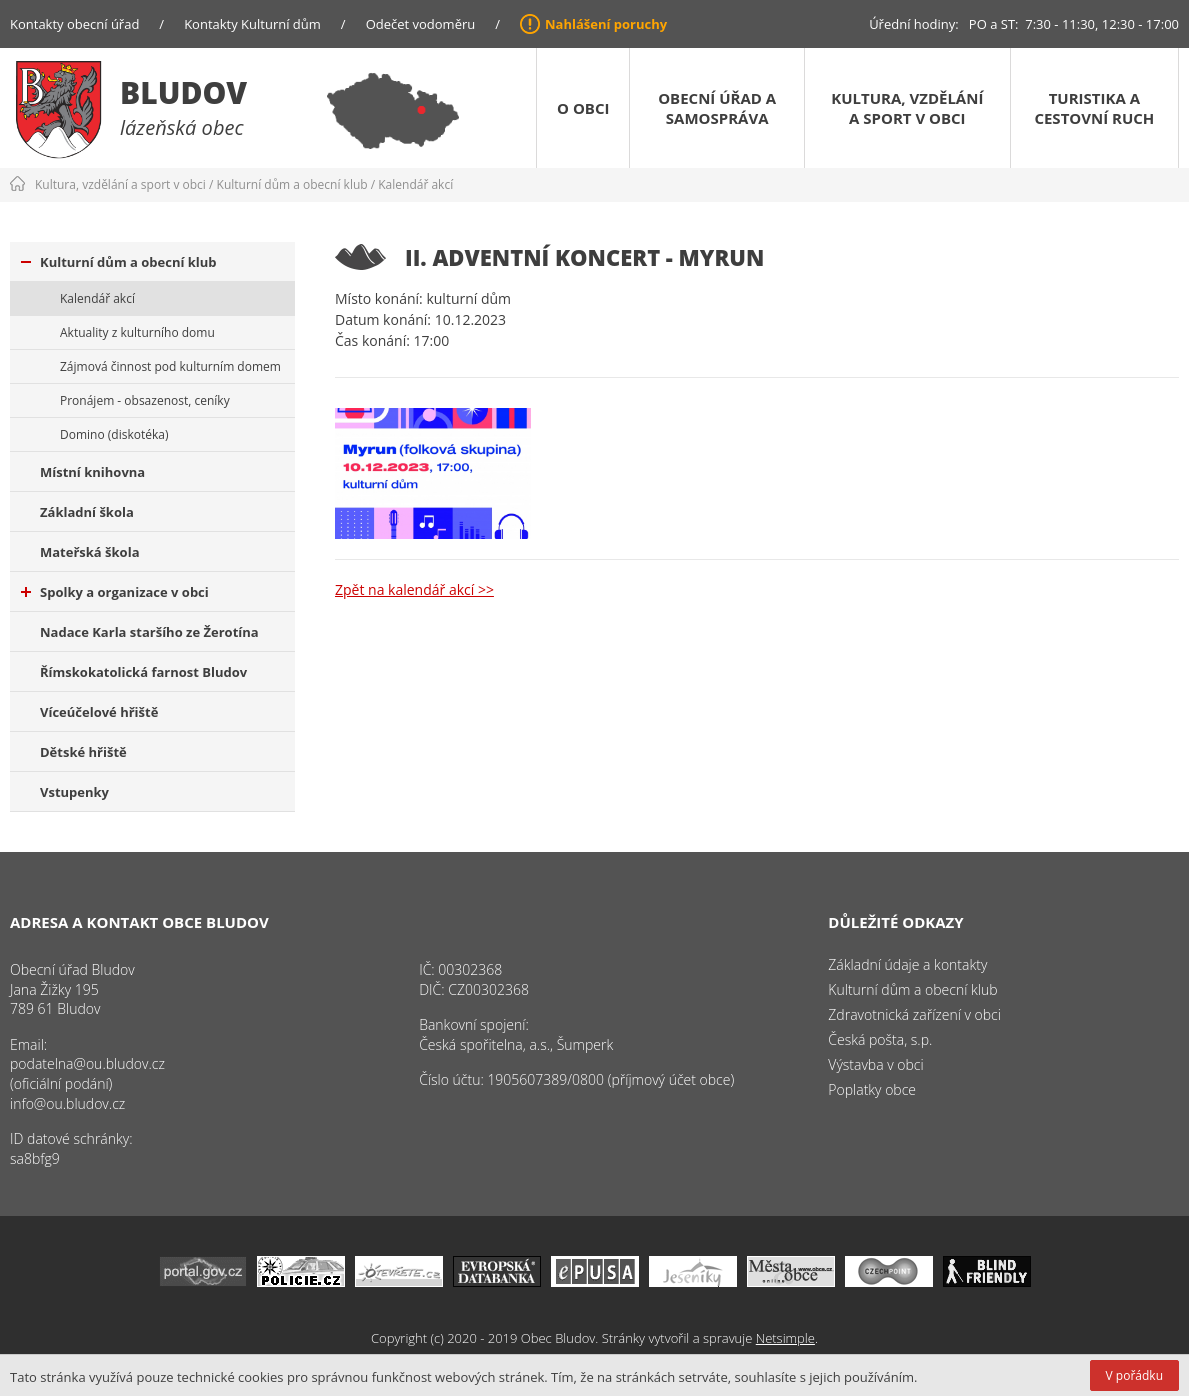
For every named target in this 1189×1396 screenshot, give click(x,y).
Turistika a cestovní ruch (1094, 108)
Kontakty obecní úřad (74, 24)
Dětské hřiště (83, 752)
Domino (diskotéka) (114, 434)
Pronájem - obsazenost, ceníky (145, 400)
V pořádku (1134, 1375)
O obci (583, 108)
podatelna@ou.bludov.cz (87, 1063)
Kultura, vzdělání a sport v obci (907, 108)
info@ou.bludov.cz (67, 1103)
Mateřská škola (89, 552)
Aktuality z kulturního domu (137, 332)
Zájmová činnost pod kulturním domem (170, 366)
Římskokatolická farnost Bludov (143, 672)
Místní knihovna (92, 472)
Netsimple (785, 1338)
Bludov (183, 92)
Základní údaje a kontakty (907, 964)
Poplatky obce (872, 1089)
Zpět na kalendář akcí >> (414, 589)
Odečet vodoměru (421, 24)
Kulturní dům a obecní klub (292, 184)
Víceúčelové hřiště (99, 712)
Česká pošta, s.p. (880, 1039)
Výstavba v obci (875, 1064)
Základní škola (87, 512)
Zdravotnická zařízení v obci (914, 1014)
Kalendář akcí (415, 184)
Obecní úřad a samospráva (717, 108)
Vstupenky (74, 792)
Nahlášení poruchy (606, 24)
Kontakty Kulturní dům (252, 24)
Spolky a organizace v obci (115, 592)
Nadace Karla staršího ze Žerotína (149, 632)
